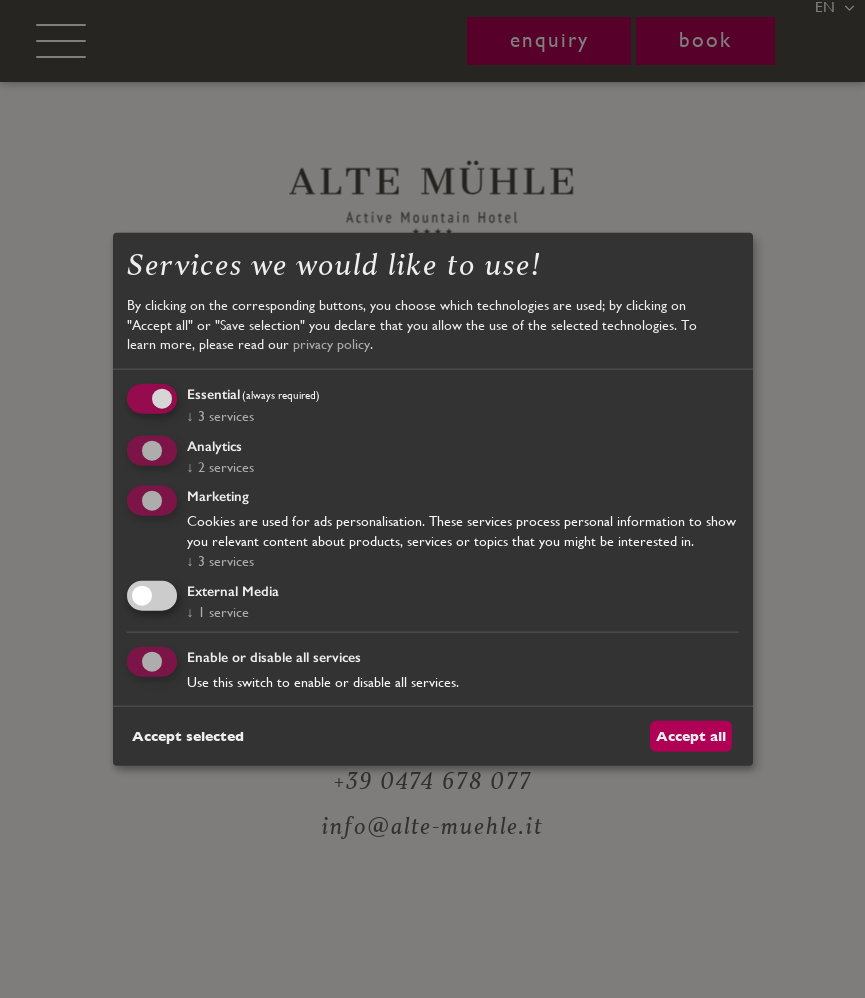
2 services (220, 466)
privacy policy (331, 344)
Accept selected (188, 735)
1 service (218, 612)
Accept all (691, 735)
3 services (220, 415)
